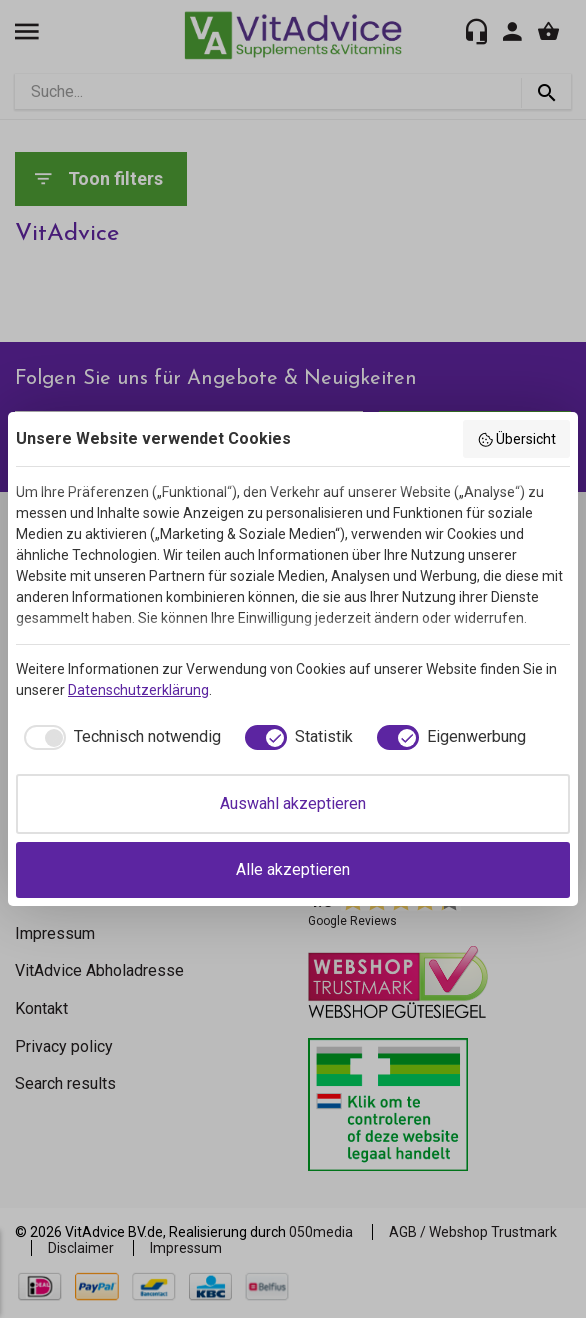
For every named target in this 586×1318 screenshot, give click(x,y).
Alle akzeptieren (293, 869)
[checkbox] (118, 737)
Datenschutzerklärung (138, 690)
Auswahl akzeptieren (293, 803)
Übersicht (517, 440)
